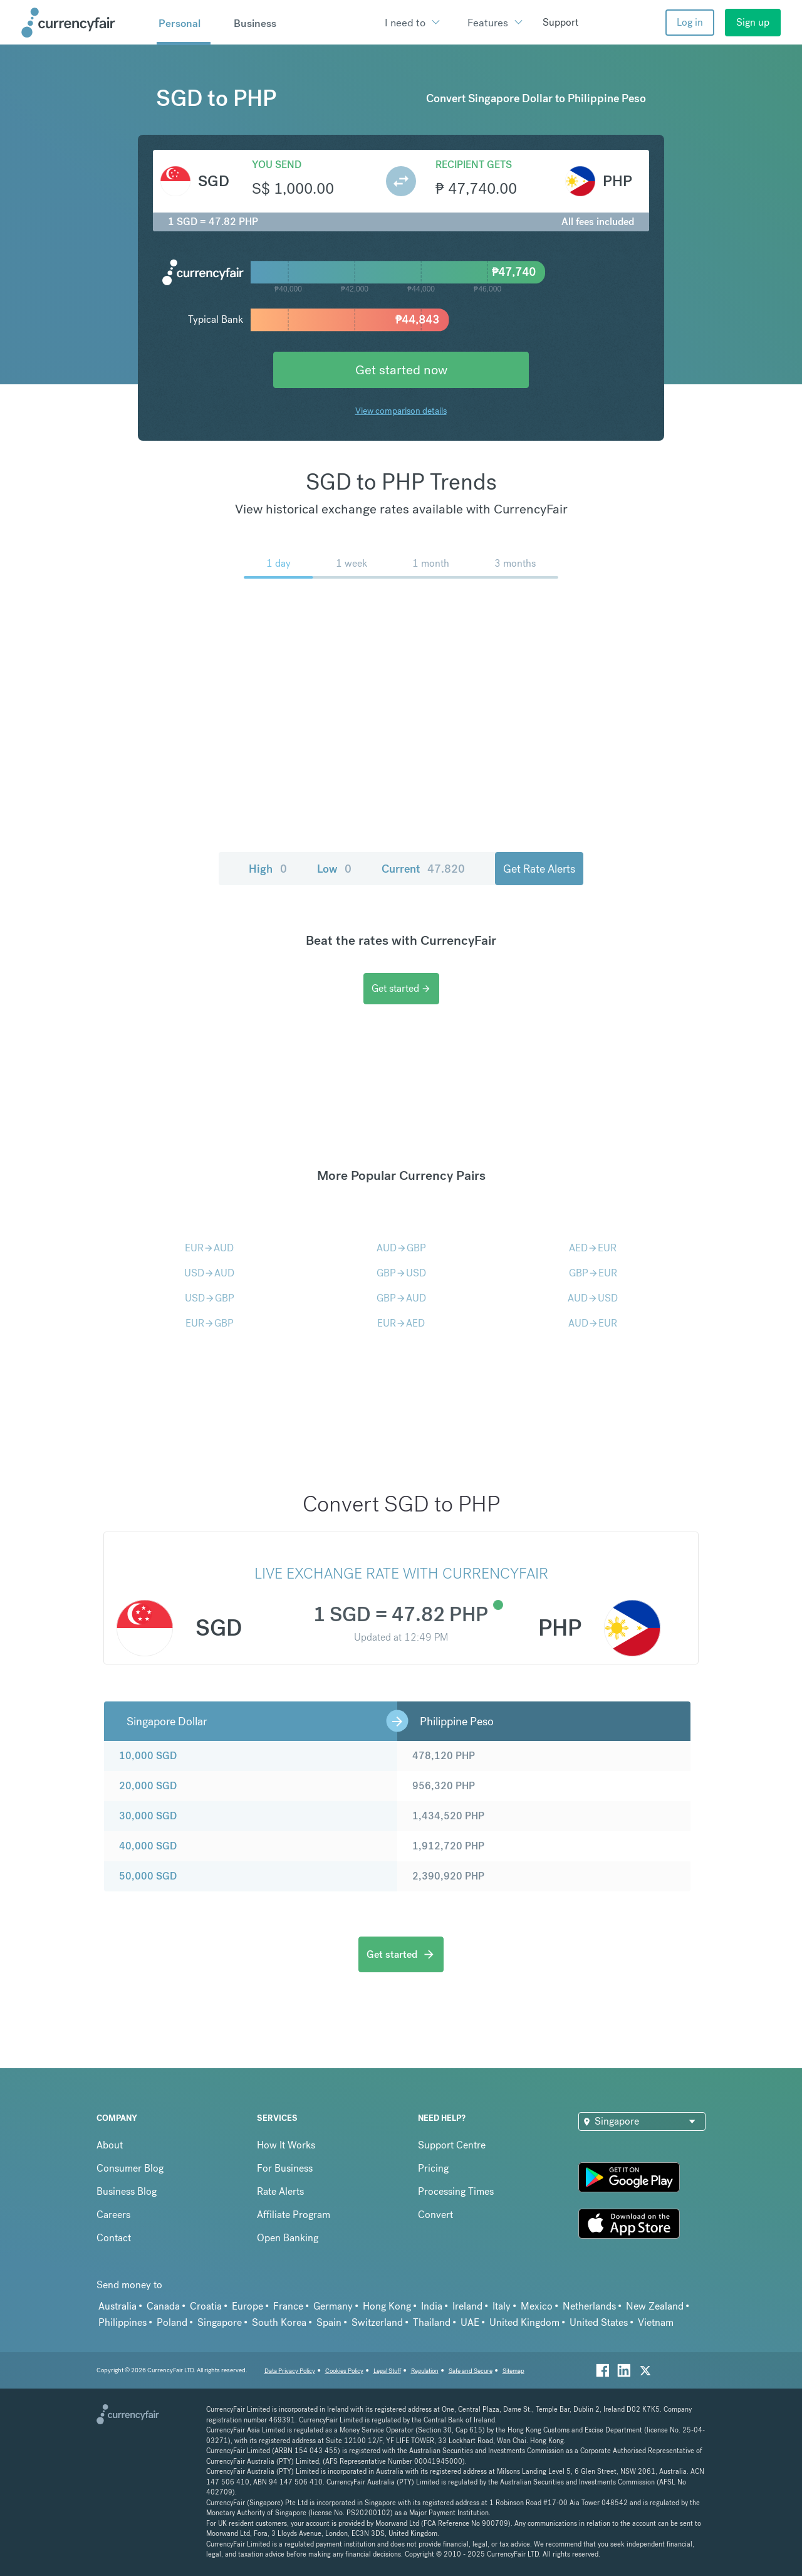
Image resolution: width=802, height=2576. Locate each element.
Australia (117, 2306)
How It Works (286, 2145)
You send (276, 164)
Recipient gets (473, 164)
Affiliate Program (293, 2214)
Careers (113, 2214)
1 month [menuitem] (430, 563)
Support (560, 22)
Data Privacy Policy (289, 2371)
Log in (690, 22)
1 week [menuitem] (351, 563)
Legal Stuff (387, 2371)
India (431, 2306)
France (288, 2306)
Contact (113, 2237)
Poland (172, 2322)
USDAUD (209, 1273)
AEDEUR (593, 1247)
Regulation (425, 2371)
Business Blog (126, 2191)
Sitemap (513, 2371)
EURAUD (209, 1247)
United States (599, 2322)
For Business (285, 2168)
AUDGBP (401, 1247)
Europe (247, 2306)
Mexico (537, 2306)
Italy (501, 2306)
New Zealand (655, 2306)
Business (255, 23)
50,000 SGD (148, 1876)
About (109, 2145)
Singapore (219, 2322)
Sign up (752, 22)
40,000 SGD (148, 1846)
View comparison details (401, 410)
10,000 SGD (148, 1755)
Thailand (431, 2322)
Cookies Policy (344, 2371)
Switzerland (377, 2322)
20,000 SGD (148, 1785)
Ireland (467, 2306)
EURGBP (209, 1323)
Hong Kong (387, 2306)
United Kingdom (524, 2322)
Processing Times (456, 2191)
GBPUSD (401, 1273)
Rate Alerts (280, 2191)
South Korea (279, 2322)
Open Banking (287, 2237)
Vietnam (656, 2322)
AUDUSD (593, 1298)
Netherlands (589, 2306)
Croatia (206, 2306)
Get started (401, 988)
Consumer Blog (130, 2168)
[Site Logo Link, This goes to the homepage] (84, 23)
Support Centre (452, 2145)
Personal (179, 23)
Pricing (433, 2168)
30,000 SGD (148, 1815)
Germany (333, 2306)
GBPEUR (593, 1273)
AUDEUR (592, 1323)
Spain (328, 2322)
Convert (435, 2214)
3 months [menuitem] (515, 563)
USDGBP (209, 1298)
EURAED (401, 1323)
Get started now (401, 369)
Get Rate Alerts (539, 868)
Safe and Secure (470, 2371)
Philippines (122, 2322)
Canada (163, 2306)
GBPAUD (401, 1298)
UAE (470, 2322)
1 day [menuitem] (278, 563)
